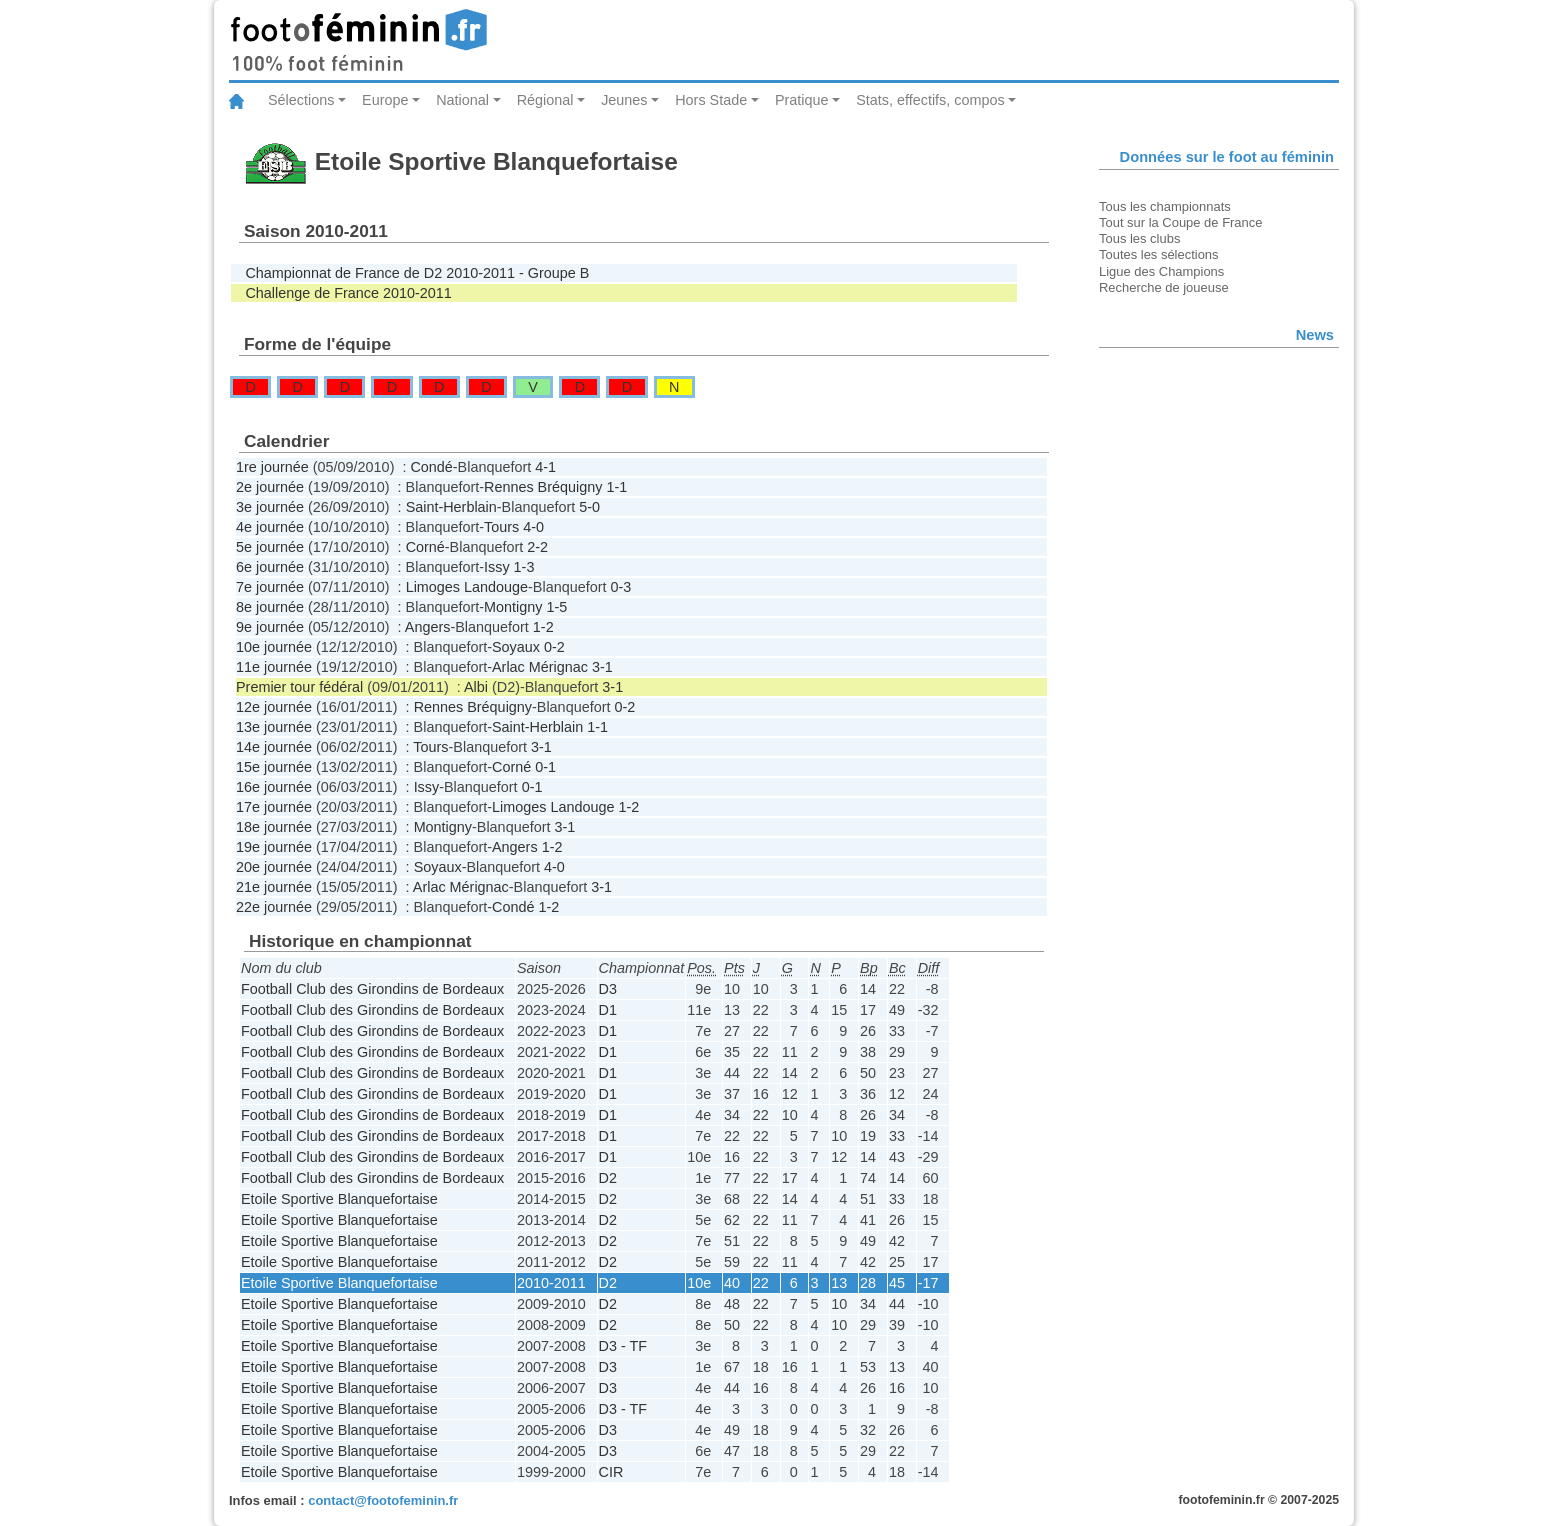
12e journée (274, 707)
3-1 (602, 667)
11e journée (274, 667)
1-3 (524, 567)
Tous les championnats (1165, 206)
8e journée (270, 607)
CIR (611, 1472)
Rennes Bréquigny (543, 487)
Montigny (513, 607)
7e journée (270, 587)
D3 (608, 989)
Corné (425, 547)
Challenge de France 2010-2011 (348, 293)
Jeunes (624, 100)
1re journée (272, 467)
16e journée (274, 787)
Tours (501, 527)
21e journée (274, 887)
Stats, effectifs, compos (930, 100)
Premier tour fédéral (299, 687)
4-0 (533, 527)
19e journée (274, 847)
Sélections (301, 100)
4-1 (545, 467)
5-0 (589, 507)
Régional (545, 100)
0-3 (620, 587)
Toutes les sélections (1159, 254)
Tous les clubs (1139, 238)
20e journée (274, 867)
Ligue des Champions (1161, 271)
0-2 (554, 647)
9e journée (270, 627)
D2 (608, 1178)
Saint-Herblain (451, 507)
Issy (497, 567)
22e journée (274, 907)
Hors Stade (711, 100)
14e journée (274, 747)
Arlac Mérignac (540, 667)
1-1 (616, 487)
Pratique (802, 100)
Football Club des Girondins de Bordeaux (372, 989)
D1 (608, 1010)
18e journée (274, 827)
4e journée (270, 527)
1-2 (543, 627)
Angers (428, 627)
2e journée (270, 487)
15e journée (274, 767)
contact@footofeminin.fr (383, 1500)
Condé (431, 467)
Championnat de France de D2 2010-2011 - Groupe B (417, 273)
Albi (476, 687)
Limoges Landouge (467, 587)
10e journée (274, 647)
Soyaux (516, 647)
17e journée (274, 807)
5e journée (270, 547)
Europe (385, 100)
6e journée (270, 567)
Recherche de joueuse (1164, 287)
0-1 (545, 767)
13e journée (274, 727)
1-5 (556, 607)
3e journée (270, 507)
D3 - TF (623, 1346)
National (462, 100)
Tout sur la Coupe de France (1180, 222)
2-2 (537, 547)
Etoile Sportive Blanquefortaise (339, 1199)
